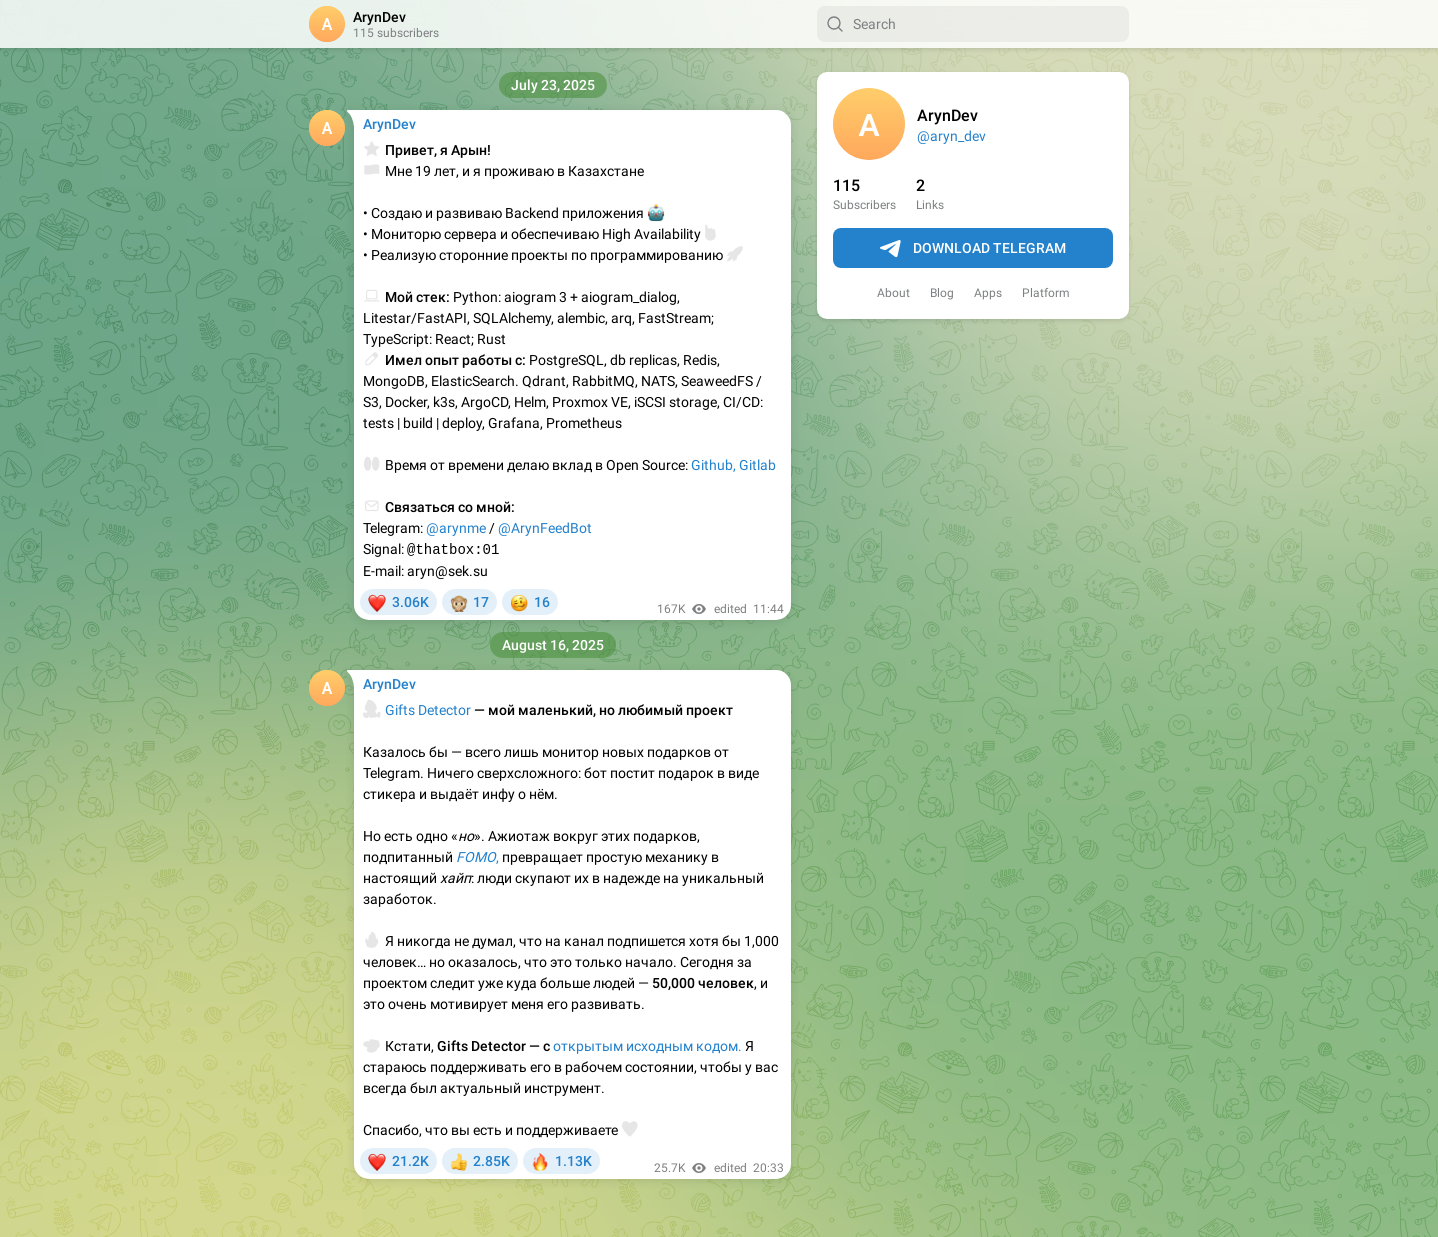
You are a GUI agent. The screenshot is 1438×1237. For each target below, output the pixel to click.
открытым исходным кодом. (647, 1046)
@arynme (456, 528)
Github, (713, 465)
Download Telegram (973, 249)
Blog (942, 293)
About (893, 293)
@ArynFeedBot (545, 528)
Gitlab (757, 465)
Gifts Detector (428, 710)
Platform (1046, 293)
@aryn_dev (951, 136)
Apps (988, 293)
